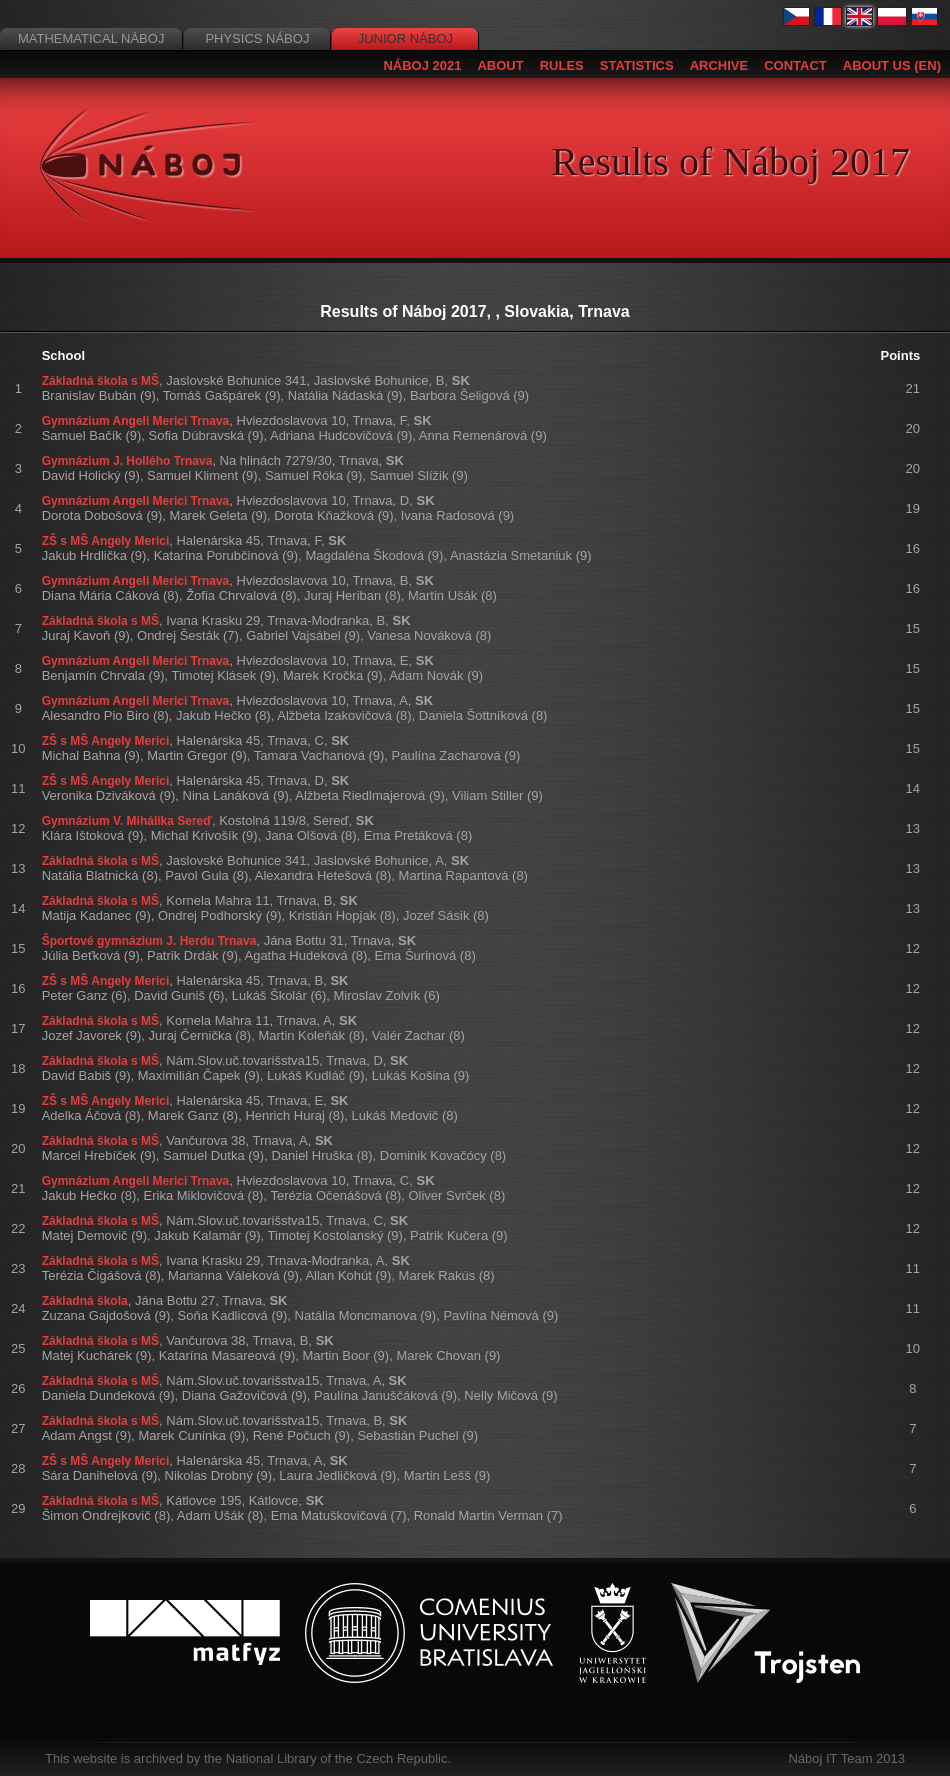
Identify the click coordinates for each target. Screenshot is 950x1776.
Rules (562, 65)
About (500, 65)
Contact (795, 65)
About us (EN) (892, 65)
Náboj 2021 (422, 65)
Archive (719, 65)
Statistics (637, 65)
